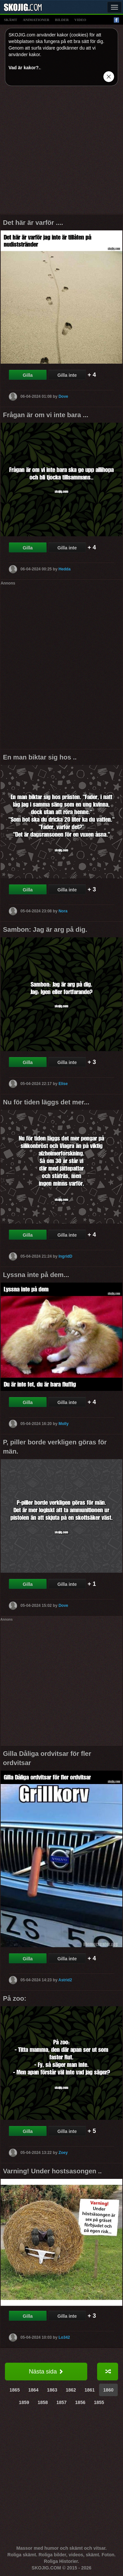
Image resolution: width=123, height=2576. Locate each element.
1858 (43, 2402)
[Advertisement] (61, 152)
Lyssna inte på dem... (36, 1274)
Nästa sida (46, 2371)
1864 (33, 2390)
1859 (24, 2402)
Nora (62, 911)
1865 (15, 2390)
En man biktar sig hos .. (40, 757)
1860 (108, 2390)
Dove (63, 396)
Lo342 (64, 2337)
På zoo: (14, 1998)
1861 (90, 2390)
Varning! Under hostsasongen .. (52, 2171)
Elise (63, 1083)
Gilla (27, 375)
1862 (71, 2390)
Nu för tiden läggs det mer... (46, 1102)
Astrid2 (65, 1979)
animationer (36, 20)
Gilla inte (67, 375)
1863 (52, 2390)
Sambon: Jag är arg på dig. (45, 929)
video (80, 20)
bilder (62, 20)
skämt (10, 20)
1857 (61, 2402)
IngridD (65, 1256)
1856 (80, 2402)
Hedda (64, 568)
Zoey (63, 2152)
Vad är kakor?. (24, 67)
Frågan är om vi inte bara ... (45, 414)
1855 (99, 2402)
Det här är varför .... (33, 222)
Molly (63, 1423)
